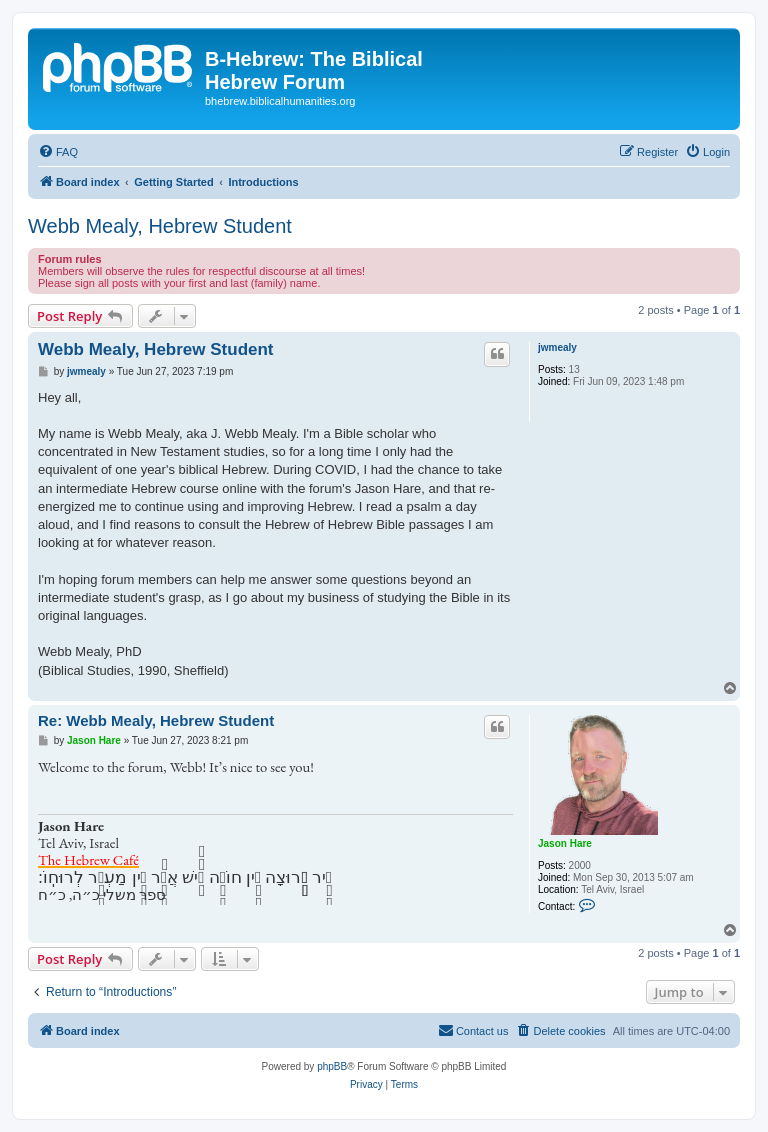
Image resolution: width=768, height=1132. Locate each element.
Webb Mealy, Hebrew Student (160, 226)
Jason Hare (565, 843)
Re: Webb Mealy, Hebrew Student (156, 720)
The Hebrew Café (88, 859)
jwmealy (557, 347)
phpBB (332, 1066)
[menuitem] (58, 152)
